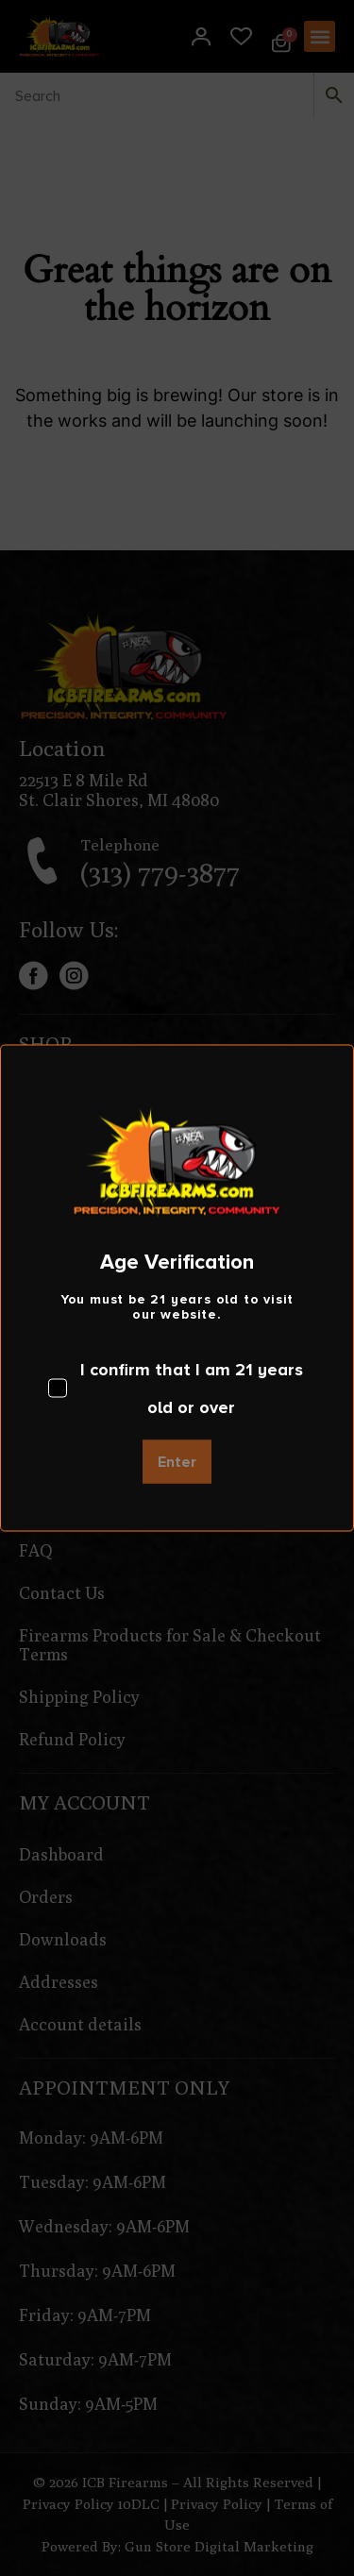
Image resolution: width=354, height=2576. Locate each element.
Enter (177, 1462)
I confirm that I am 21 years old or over (175, 1388)
